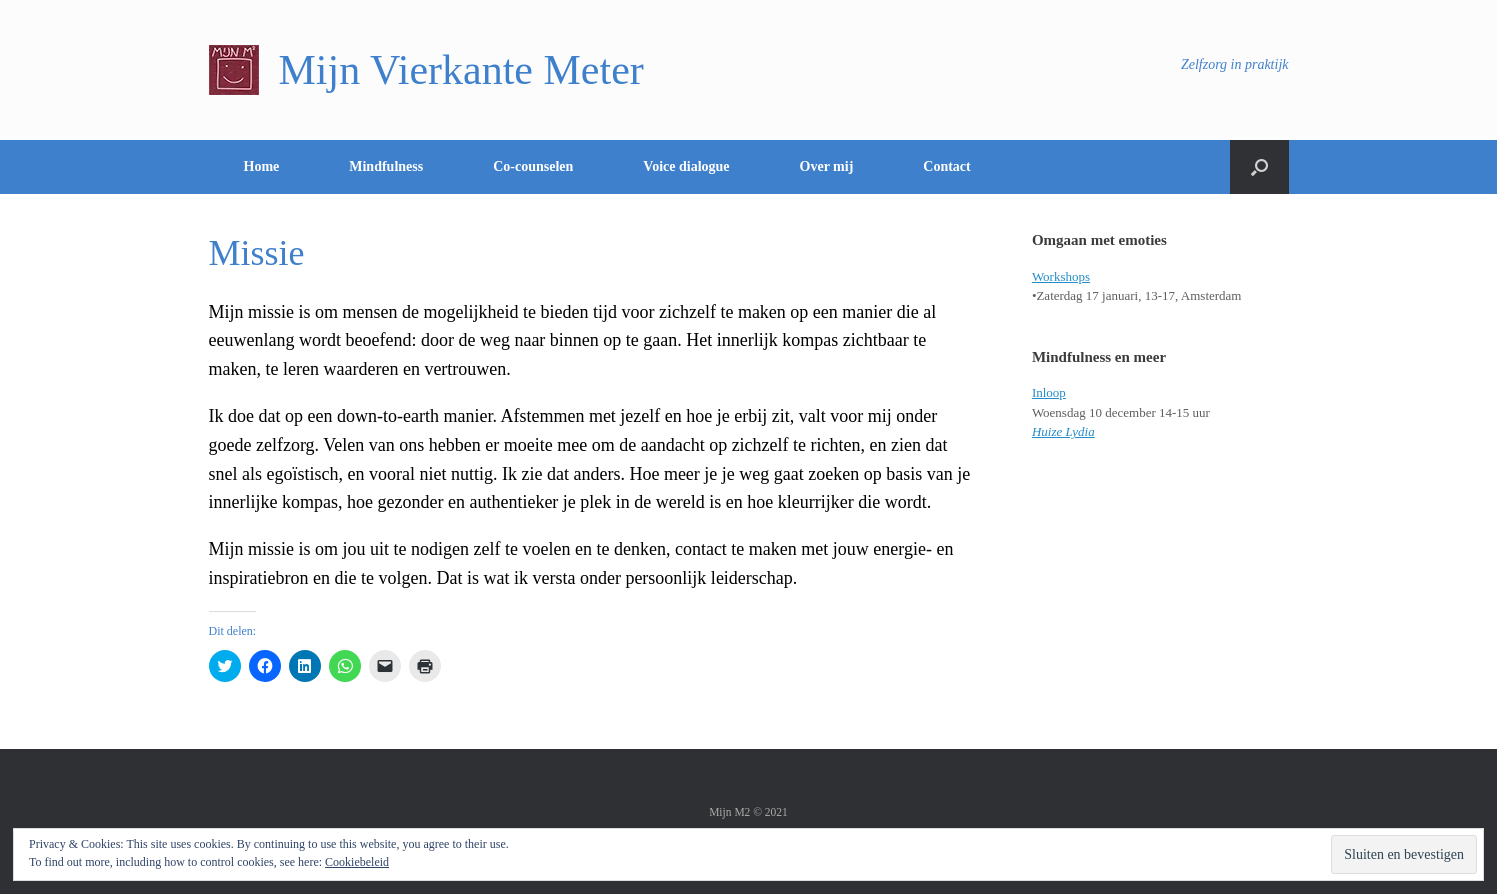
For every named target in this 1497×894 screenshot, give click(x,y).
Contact (946, 166)
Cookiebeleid (357, 862)
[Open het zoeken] (1259, 167)
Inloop (1049, 392)
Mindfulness (386, 166)
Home (262, 166)
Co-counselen (533, 166)
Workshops (1061, 276)
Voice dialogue (686, 166)
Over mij (827, 166)
